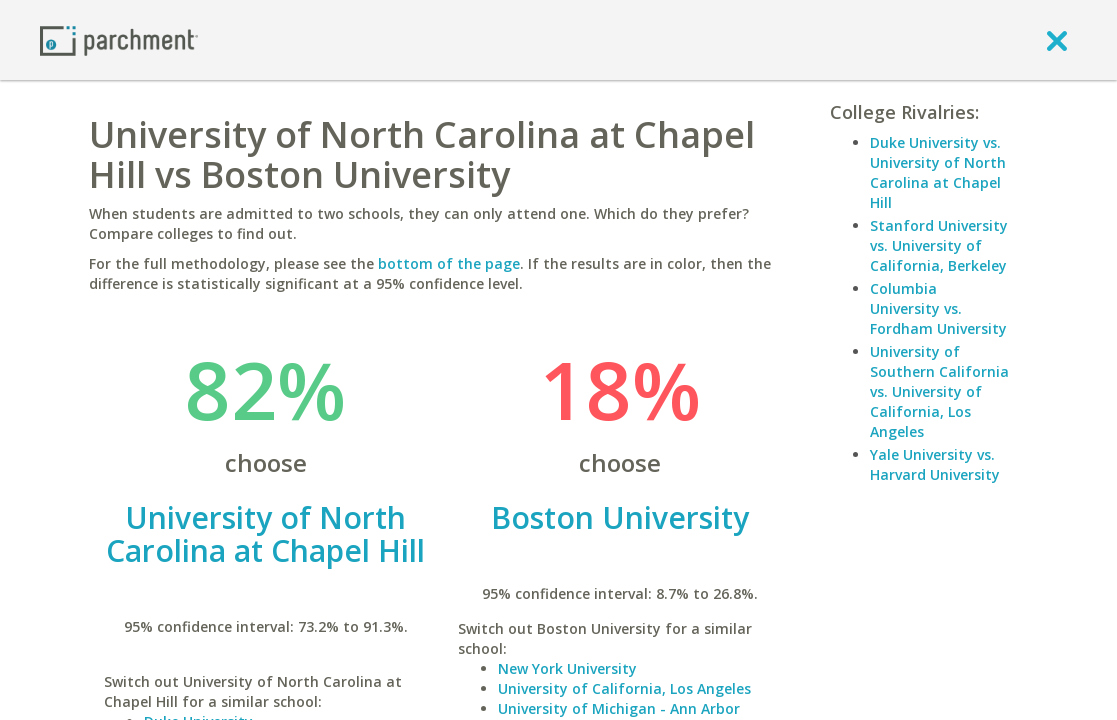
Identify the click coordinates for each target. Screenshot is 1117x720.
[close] (1057, 40)
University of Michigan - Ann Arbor (619, 708)
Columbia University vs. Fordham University (938, 308)
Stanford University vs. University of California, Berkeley (939, 245)
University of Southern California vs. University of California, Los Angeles (939, 391)
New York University (567, 668)
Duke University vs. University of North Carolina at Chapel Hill (938, 172)
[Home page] (119, 39)
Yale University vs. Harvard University (935, 464)
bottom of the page (449, 263)
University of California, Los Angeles (624, 688)
